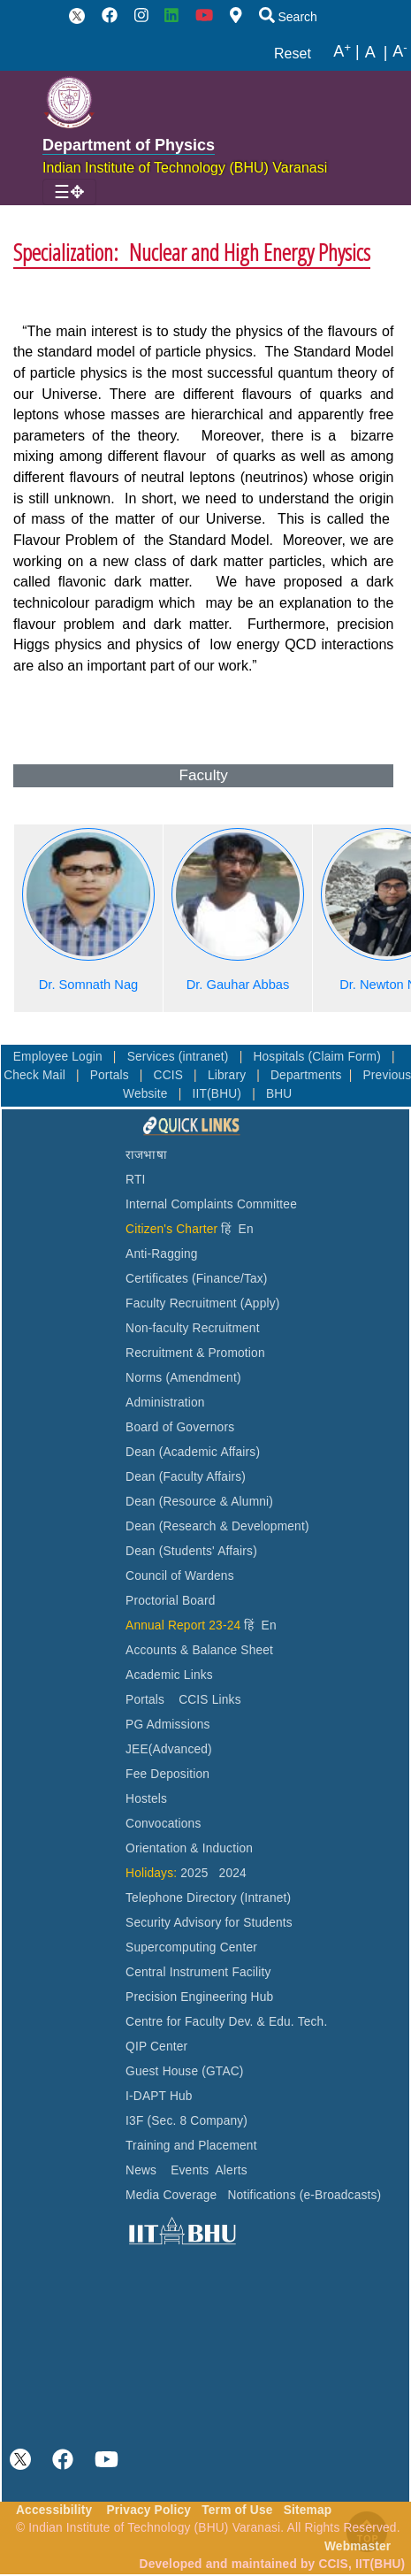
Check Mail (36, 1075)
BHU (279, 1093)
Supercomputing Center (191, 1947)
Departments (306, 1075)
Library (228, 1075)
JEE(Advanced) (169, 1749)
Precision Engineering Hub (199, 1997)
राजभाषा (146, 1155)
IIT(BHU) (218, 1093)
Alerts (231, 2170)
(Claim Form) (346, 1056)
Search (288, 17)
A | (346, 52)
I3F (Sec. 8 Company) (186, 2121)
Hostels (146, 1799)
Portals (111, 1075)
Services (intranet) (179, 1056)
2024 (233, 1873)
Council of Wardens (180, 1576)
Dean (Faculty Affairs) (186, 1477)
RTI (135, 1179)
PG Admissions (168, 1724)
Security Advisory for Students (209, 1922)
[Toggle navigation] (69, 192)
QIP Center (156, 2046)
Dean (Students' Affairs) (191, 1551)
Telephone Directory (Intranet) (208, 1898)
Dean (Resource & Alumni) (199, 1501)
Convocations (163, 1823)
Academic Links (169, 1675)
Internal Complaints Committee (211, 1204)
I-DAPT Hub (159, 2096)
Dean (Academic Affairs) (193, 1452)
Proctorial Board (170, 1600)
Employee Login (59, 1056)
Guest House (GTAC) (185, 2071)
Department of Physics (128, 145)
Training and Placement (191, 2145)
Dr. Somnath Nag (89, 985)
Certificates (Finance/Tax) (197, 1278)
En (246, 1229)
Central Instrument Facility (198, 1972)
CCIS (170, 1075)
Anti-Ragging (162, 1254)
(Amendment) (202, 1377)
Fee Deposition (167, 1774)
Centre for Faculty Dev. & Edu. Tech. (226, 2021)
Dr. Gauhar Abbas (238, 985)
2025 (194, 1873)
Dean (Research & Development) (217, 1526)
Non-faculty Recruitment (193, 1328)
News (141, 2170)
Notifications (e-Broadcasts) (304, 2195)
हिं (226, 1229)
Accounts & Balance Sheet (199, 1650)
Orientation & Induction (189, 1848)
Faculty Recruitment (181, 1303)
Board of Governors (180, 1427)
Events (190, 2170)
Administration (165, 1402)
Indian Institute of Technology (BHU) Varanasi (184, 167)
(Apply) (260, 1303)
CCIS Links (210, 1699)
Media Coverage (171, 2195)
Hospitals (280, 1056)
